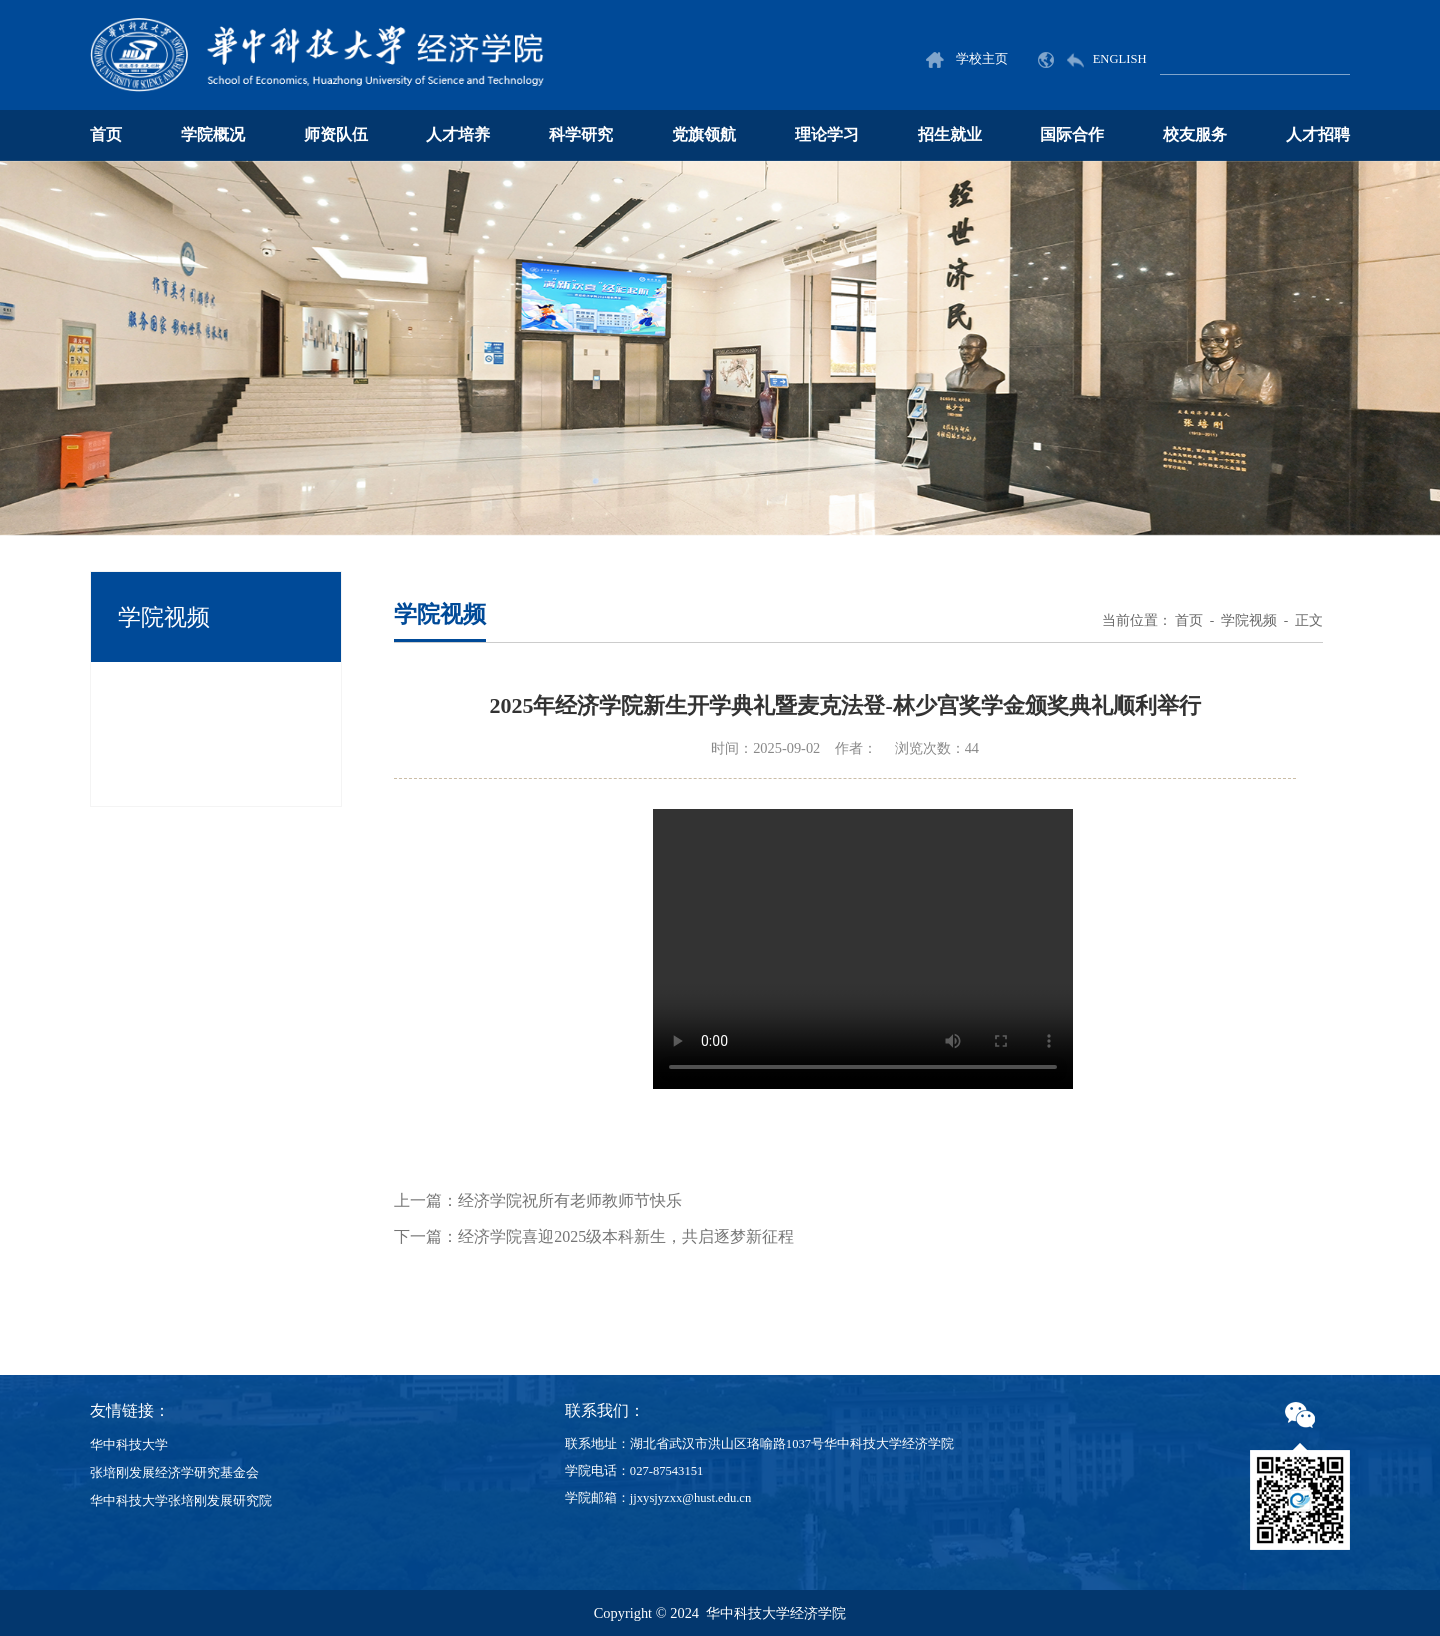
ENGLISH (1092, 59)
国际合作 (1072, 135)
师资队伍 (336, 135)
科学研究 (581, 135)
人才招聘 (1318, 135)
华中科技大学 (129, 1445)
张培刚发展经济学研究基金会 (174, 1473)
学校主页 (967, 59)
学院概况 (213, 135)
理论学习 (827, 135)
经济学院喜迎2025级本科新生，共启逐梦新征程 (626, 1236)
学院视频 (1249, 620)
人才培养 (458, 135)
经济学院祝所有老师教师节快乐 (570, 1200)
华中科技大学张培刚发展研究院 (181, 1501)
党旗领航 (704, 135)
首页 (106, 135)
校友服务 (1195, 135)
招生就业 (950, 135)
